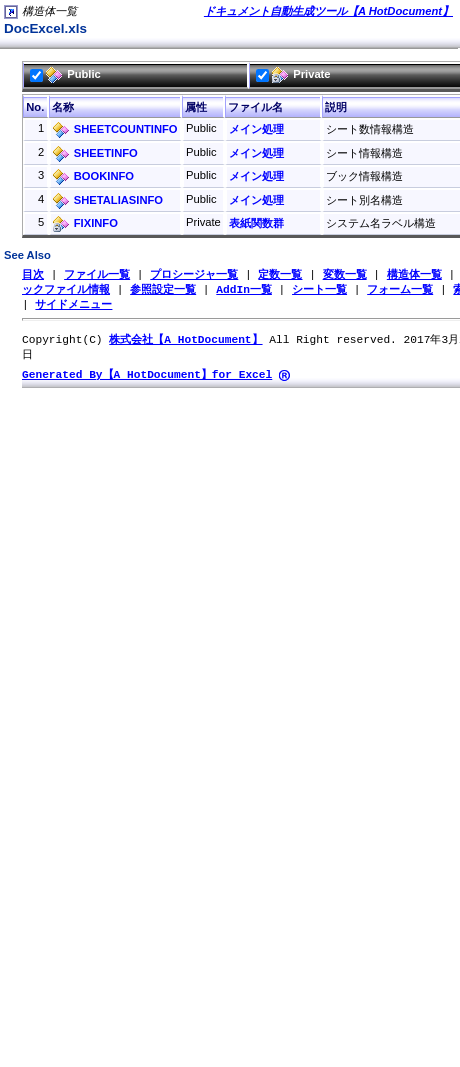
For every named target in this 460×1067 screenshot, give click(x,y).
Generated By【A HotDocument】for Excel (147, 379)
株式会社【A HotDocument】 (185, 342)
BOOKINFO (104, 176)
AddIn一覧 (244, 290)
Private (293, 74)
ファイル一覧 (97, 274)
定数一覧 (280, 274)
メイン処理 (256, 129)
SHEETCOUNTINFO (126, 129)
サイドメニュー (73, 306)
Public (65, 74)
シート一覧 (319, 290)
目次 (33, 274)
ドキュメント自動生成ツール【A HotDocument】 (328, 11)
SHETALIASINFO (118, 200)
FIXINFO (96, 223)
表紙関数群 (256, 223)
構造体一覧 (414, 274)
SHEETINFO (106, 153)
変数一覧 (345, 274)
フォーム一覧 (400, 290)
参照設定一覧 (163, 290)
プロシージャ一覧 (194, 274)
